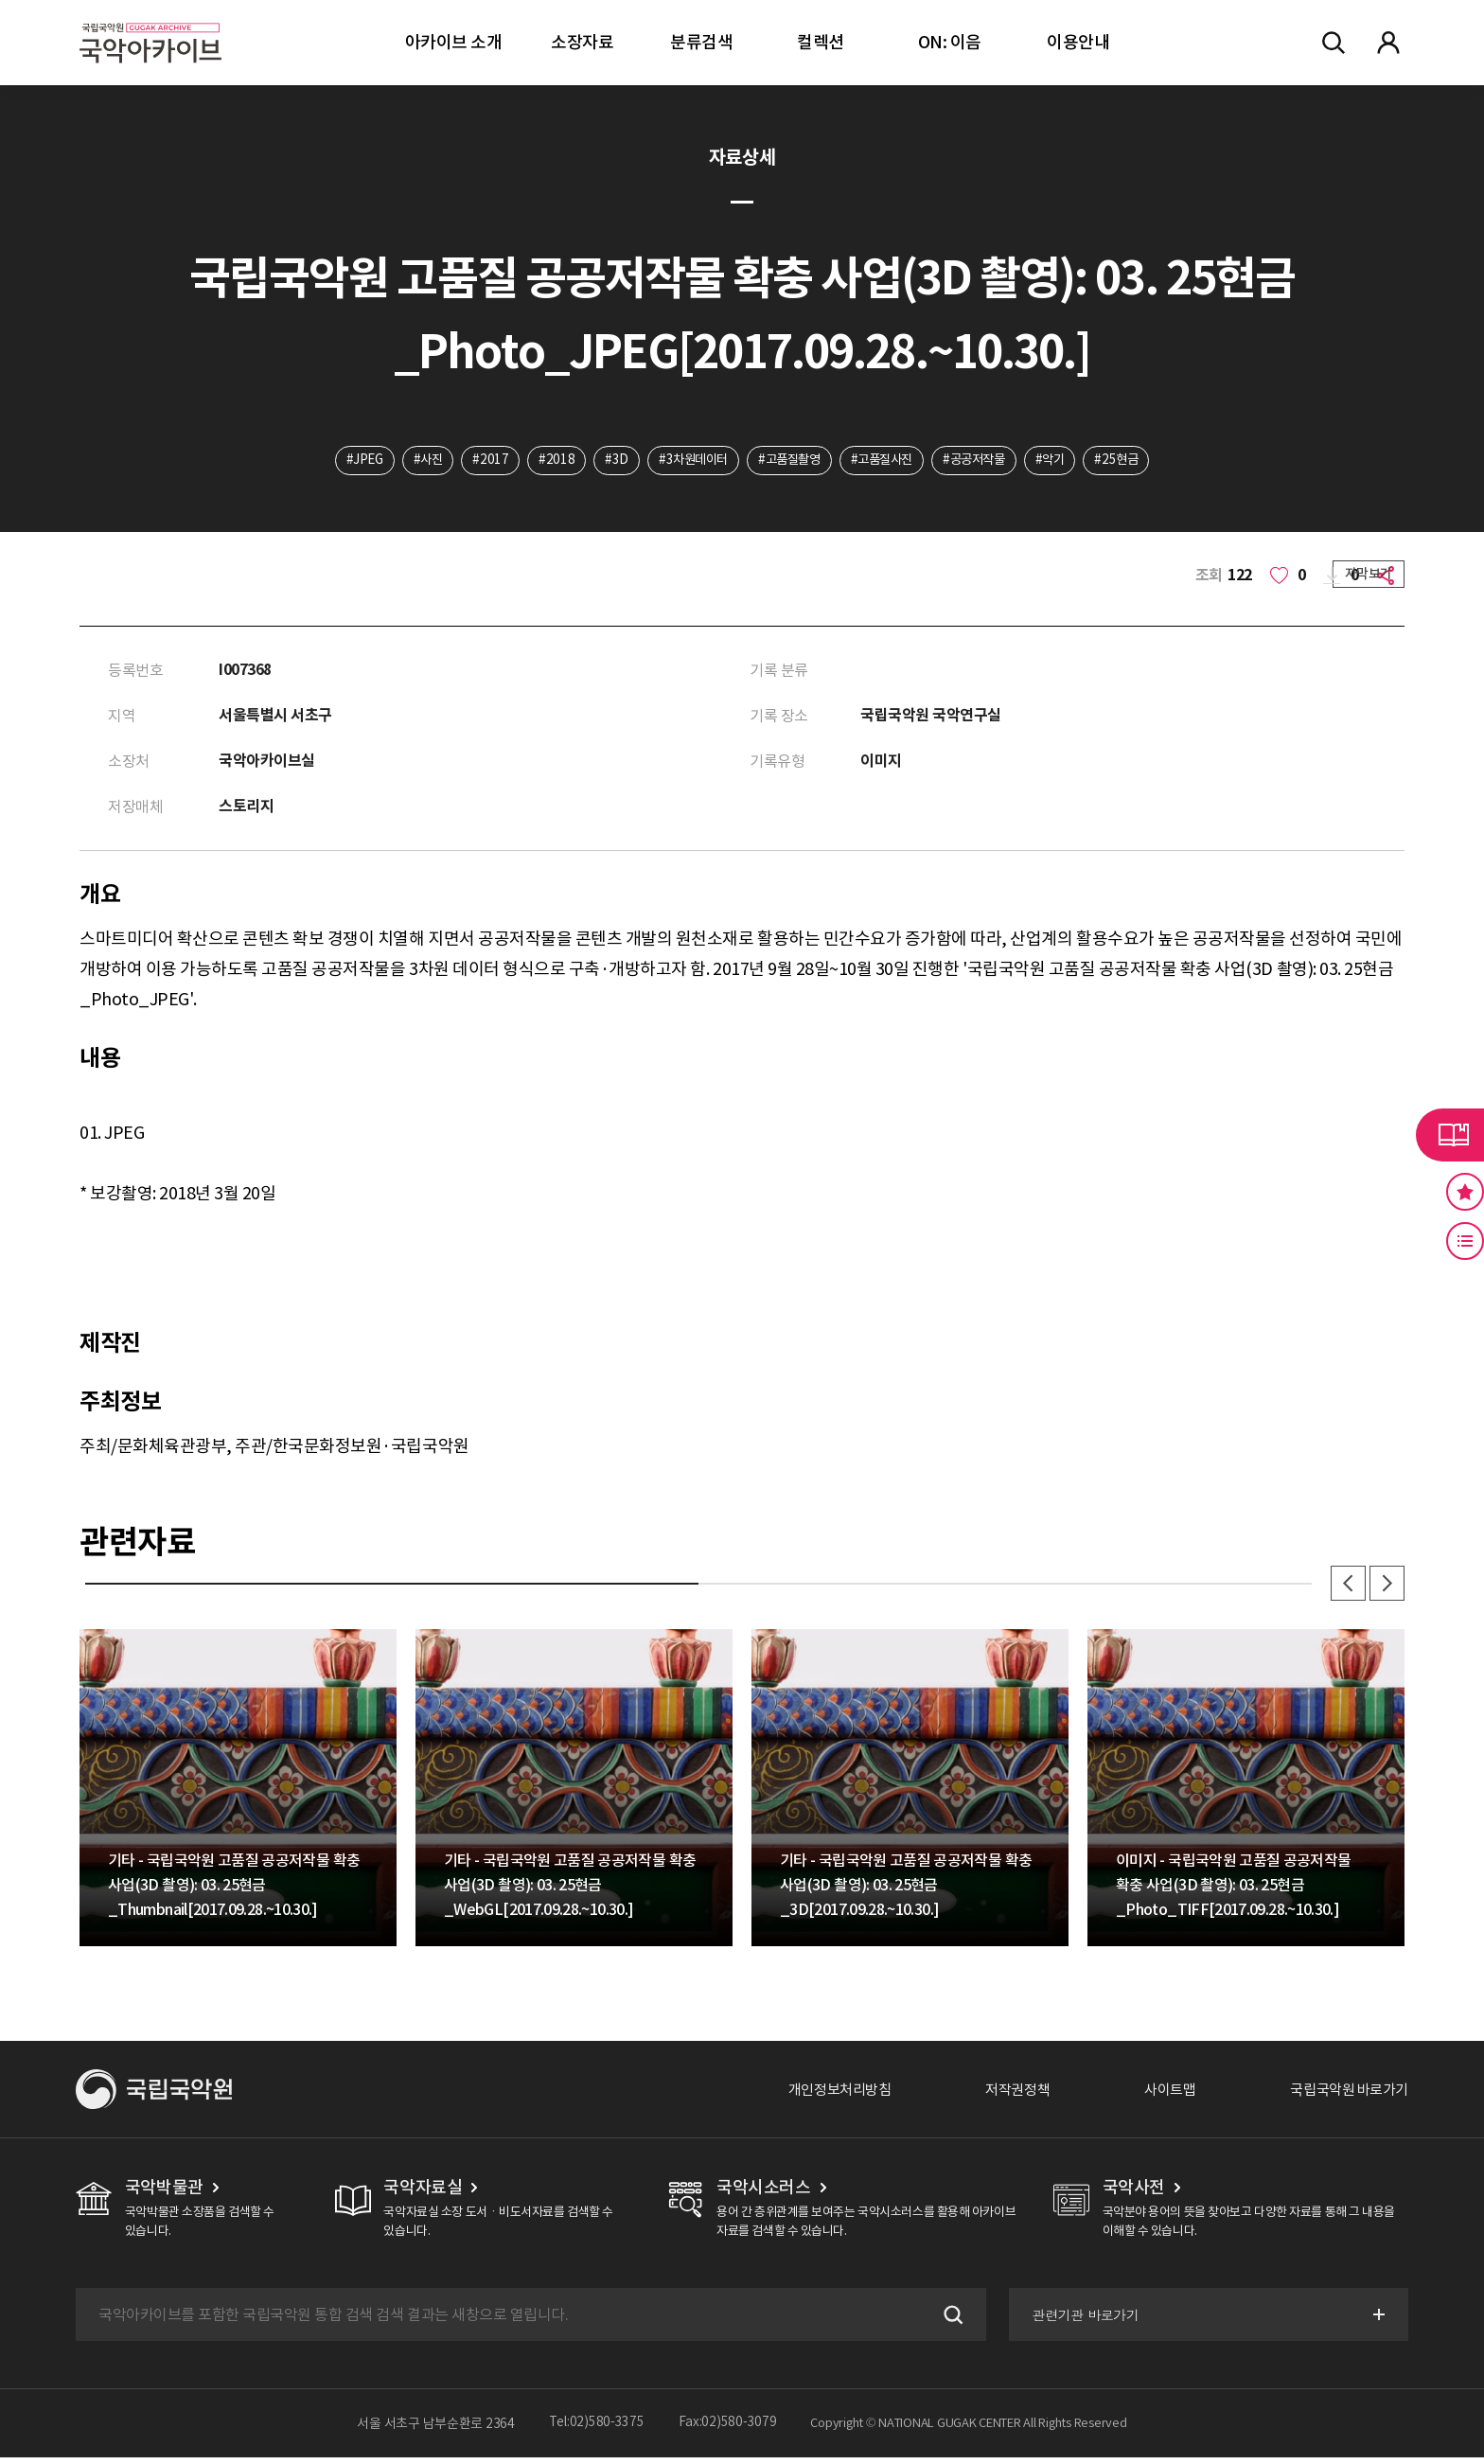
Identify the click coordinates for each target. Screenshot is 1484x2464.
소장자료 (582, 42)
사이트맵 (1159, 2095)
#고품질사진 (887, 461)
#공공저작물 (985, 461)
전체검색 (1333, 42)
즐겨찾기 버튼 (1465, 1192)
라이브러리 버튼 (1450, 1134)
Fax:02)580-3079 (728, 2429)
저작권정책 (1002, 2095)
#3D (606, 461)
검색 (948, 2321)
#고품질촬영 (788, 461)
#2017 (477, 461)
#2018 (544, 461)
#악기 (1066, 461)
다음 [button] (1385, 1588)
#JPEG (344, 461)
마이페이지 (1388, 42)
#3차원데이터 (686, 461)
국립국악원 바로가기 (1344, 2095)
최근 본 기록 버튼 (1465, 1241)
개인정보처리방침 (819, 2095)
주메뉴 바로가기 (0, 0)
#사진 (411, 461)
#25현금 (1136, 461)
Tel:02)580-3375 (597, 2429)
